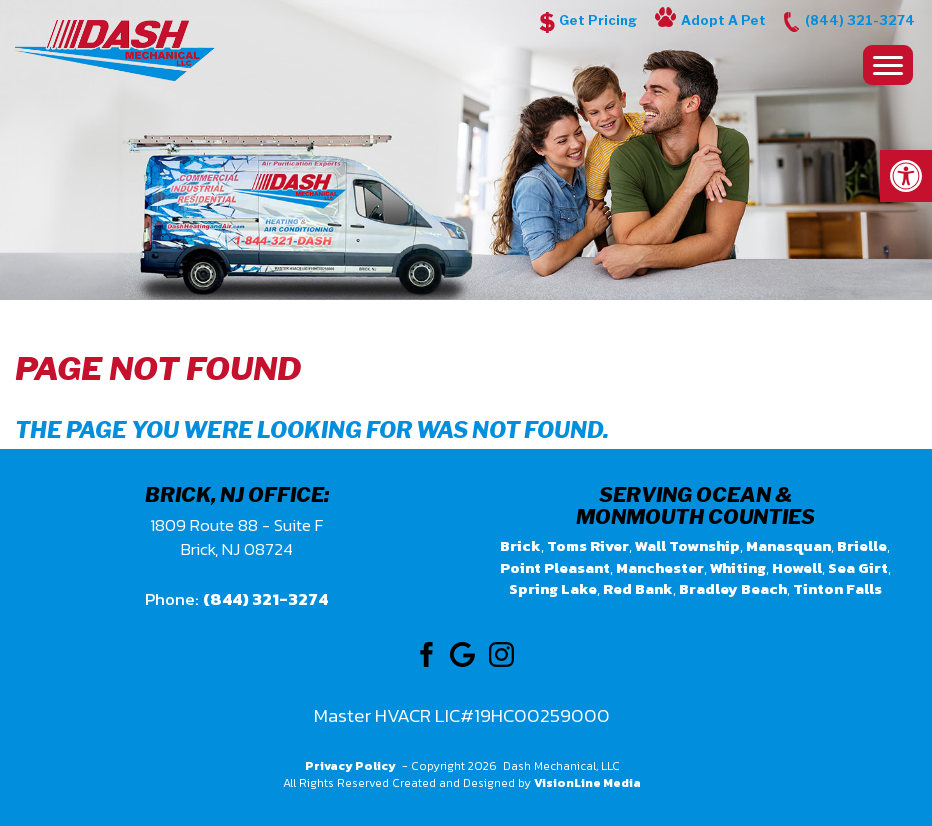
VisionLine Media (587, 783)
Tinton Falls (837, 588)
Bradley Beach (733, 588)
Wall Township (687, 545)
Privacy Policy (350, 766)
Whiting (738, 567)
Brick (520, 545)
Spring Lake (553, 588)
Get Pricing (598, 20)
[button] (906, 176)
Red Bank (638, 588)
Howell (797, 567)
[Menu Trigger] (888, 65)
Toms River (588, 545)
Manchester (660, 567)
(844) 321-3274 (860, 20)
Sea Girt (858, 567)
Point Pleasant (555, 567)
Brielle (862, 545)
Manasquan (788, 545)
